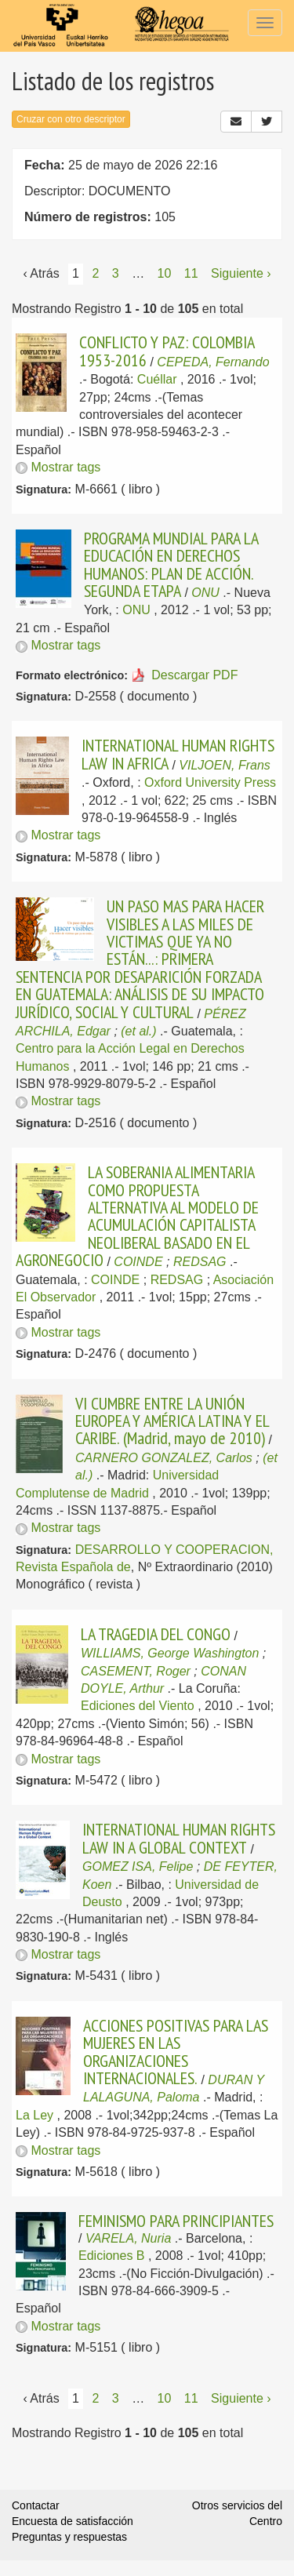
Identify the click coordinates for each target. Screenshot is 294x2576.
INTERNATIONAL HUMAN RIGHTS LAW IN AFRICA (178, 753)
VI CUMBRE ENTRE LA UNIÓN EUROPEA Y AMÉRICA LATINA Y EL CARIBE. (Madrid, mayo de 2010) (172, 1421)
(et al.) (138, 1031)
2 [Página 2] (95, 273)
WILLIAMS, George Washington (170, 1653)
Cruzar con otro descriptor (70, 119)
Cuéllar (157, 379)
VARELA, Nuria (128, 2238)
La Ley (34, 2115)
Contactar (36, 2505)
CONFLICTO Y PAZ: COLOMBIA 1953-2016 (166, 350)
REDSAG (200, 1261)
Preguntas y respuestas (69, 2537)
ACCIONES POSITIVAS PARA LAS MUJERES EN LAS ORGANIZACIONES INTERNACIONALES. (175, 2051)
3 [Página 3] (115, 273)
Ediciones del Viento (137, 1705)
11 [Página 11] (191, 273)
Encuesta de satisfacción (72, 2521)
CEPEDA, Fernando (213, 362)
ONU (205, 592)
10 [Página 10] (165, 273)
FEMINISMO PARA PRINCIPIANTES (176, 2221)
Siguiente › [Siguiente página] (241, 273)
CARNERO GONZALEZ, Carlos (163, 1457)
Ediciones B (111, 2255)
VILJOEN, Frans (224, 765)
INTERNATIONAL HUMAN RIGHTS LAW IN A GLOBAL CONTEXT (178, 1837)
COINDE (138, 1261)
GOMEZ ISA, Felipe (137, 1866)
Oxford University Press (210, 782)
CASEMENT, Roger (136, 1671)
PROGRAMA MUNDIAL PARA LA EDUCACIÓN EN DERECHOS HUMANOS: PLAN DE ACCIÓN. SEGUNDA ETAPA (171, 564)
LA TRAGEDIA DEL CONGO (155, 1634)
